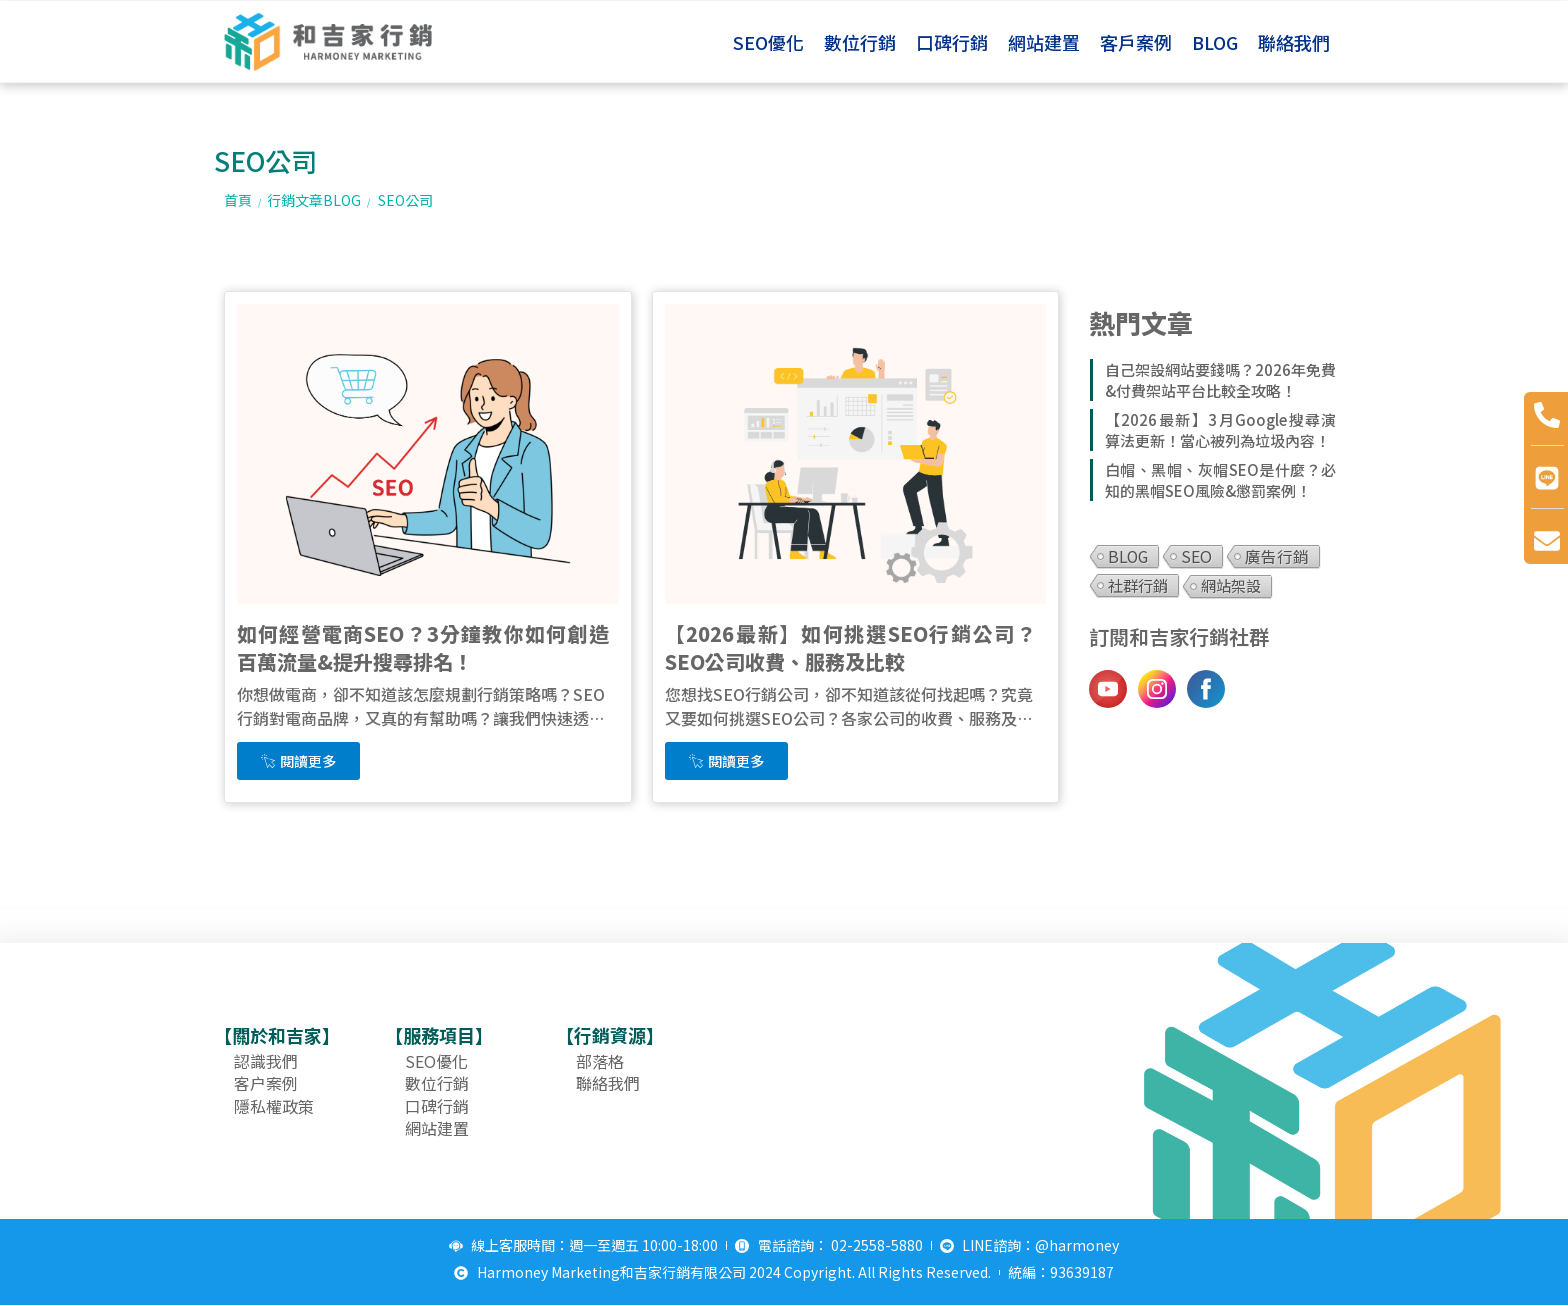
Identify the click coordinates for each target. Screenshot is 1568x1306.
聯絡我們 (1294, 42)
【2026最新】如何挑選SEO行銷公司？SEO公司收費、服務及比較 (851, 647)
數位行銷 (860, 42)
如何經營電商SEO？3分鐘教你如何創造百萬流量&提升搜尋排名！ (423, 647)
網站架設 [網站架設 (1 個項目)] (1231, 585)
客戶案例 (1136, 42)
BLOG (1215, 42)
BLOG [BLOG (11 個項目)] (1128, 556)
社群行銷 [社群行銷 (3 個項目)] (1138, 585)
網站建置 (1044, 42)
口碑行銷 (952, 42)
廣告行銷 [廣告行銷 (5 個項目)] (1277, 556)
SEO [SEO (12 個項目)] (1196, 556)
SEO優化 (768, 42)
